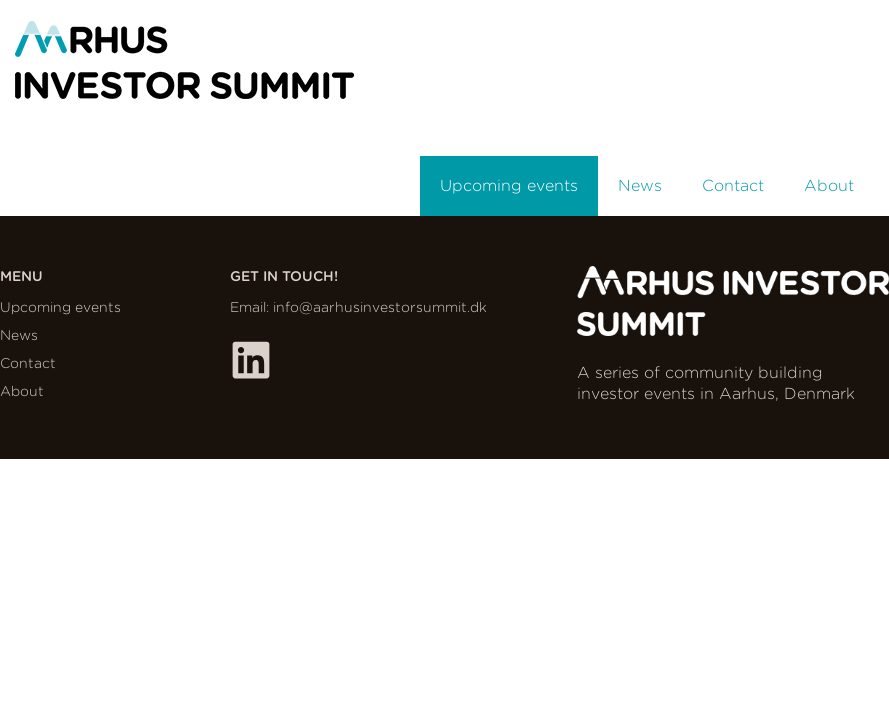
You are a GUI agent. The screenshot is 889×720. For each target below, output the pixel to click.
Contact (733, 185)
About (829, 185)
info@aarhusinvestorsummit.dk (380, 307)
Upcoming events (509, 185)
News (640, 185)
